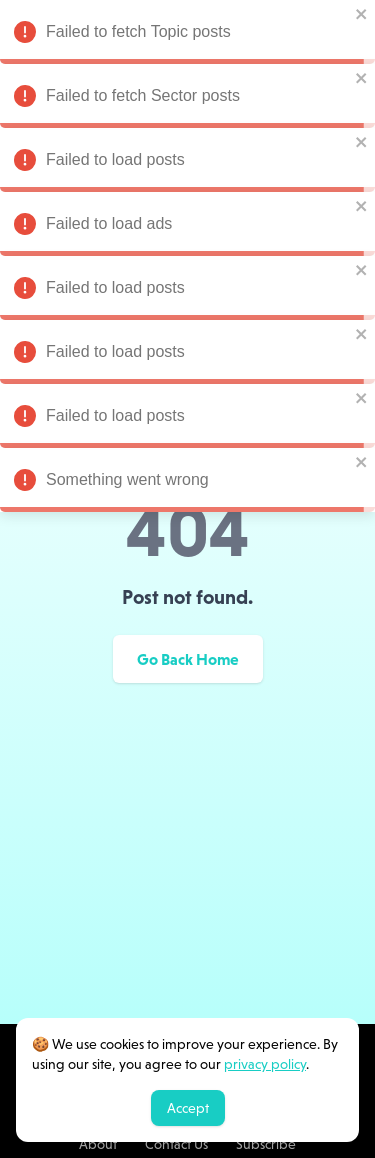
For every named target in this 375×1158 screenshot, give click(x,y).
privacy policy (265, 1064)
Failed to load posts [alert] (187, 163)
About (98, 1144)
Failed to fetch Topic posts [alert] (187, 35)
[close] (362, 14)
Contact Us (176, 1144)
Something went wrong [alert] (187, 483)
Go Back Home (188, 659)
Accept (188, 1108)
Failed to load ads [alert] (187, 227)
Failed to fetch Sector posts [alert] (187, 99)
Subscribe (266, 1144)
